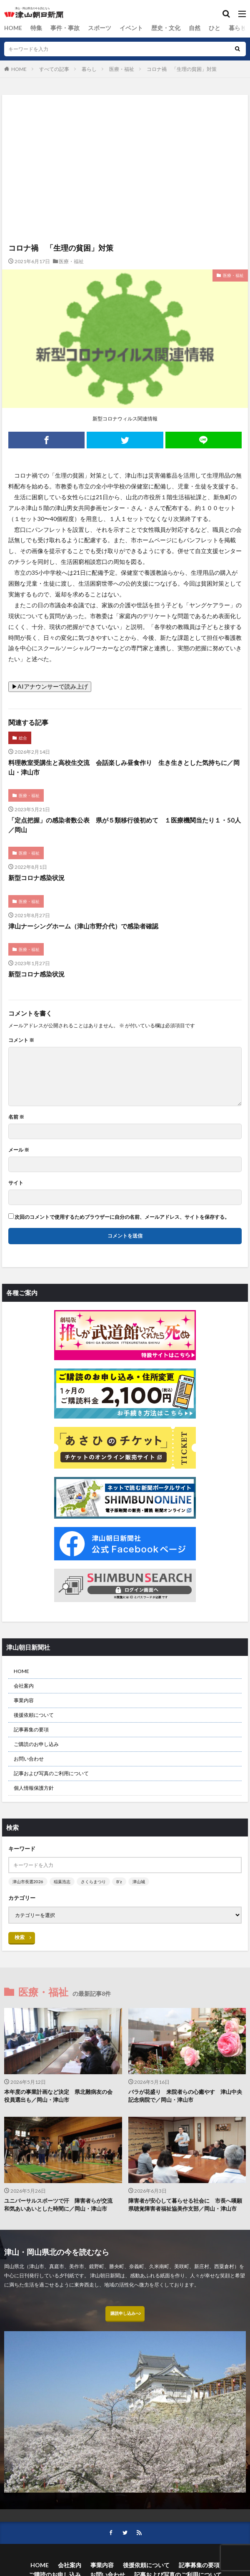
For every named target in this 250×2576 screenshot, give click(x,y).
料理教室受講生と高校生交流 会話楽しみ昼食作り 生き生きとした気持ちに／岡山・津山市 (124, 767)
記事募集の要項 (31, 1729)
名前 (16, 1116)
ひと (193, 28)
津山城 (138, 1881)
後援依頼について (34, 1715)
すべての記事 (54, 69)
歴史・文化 (148, 28)
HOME (12, 28)
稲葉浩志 (62, 1881)
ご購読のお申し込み (36, 1744)
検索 (20, 1937)
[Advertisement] (125, 131)
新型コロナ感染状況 (36, 877)
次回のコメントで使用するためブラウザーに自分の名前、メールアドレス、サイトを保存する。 (122, 1217)
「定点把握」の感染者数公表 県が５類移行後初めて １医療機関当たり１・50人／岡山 (124, 824)
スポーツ (90, 28)
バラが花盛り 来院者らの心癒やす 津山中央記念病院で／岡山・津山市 (185, 2095)
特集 (33, 28)
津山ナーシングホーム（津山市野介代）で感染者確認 (83, 926)
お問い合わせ (29, 1759)
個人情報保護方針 (34, 1788)
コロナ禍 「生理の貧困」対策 (182, 69)
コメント (21, 1040)
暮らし (213, 28)
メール (18, 1149)
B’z (119, 1881)
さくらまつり (93, 1881)
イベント (118, 28)
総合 (235, 28)
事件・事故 (58, 28)
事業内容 (24, 1700)
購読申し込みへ (125, 2315)
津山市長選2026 (27, 1881)
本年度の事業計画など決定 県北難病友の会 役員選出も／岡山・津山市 (61, 2095)
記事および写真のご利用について (51, 1773)
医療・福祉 (121, 69)
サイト (15, 1182)
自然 (175, 28)
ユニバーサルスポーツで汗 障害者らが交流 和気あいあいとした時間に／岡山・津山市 (61, 2204)
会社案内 (24, 1686)
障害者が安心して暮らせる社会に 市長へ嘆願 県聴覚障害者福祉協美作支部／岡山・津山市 (187, 2204)
